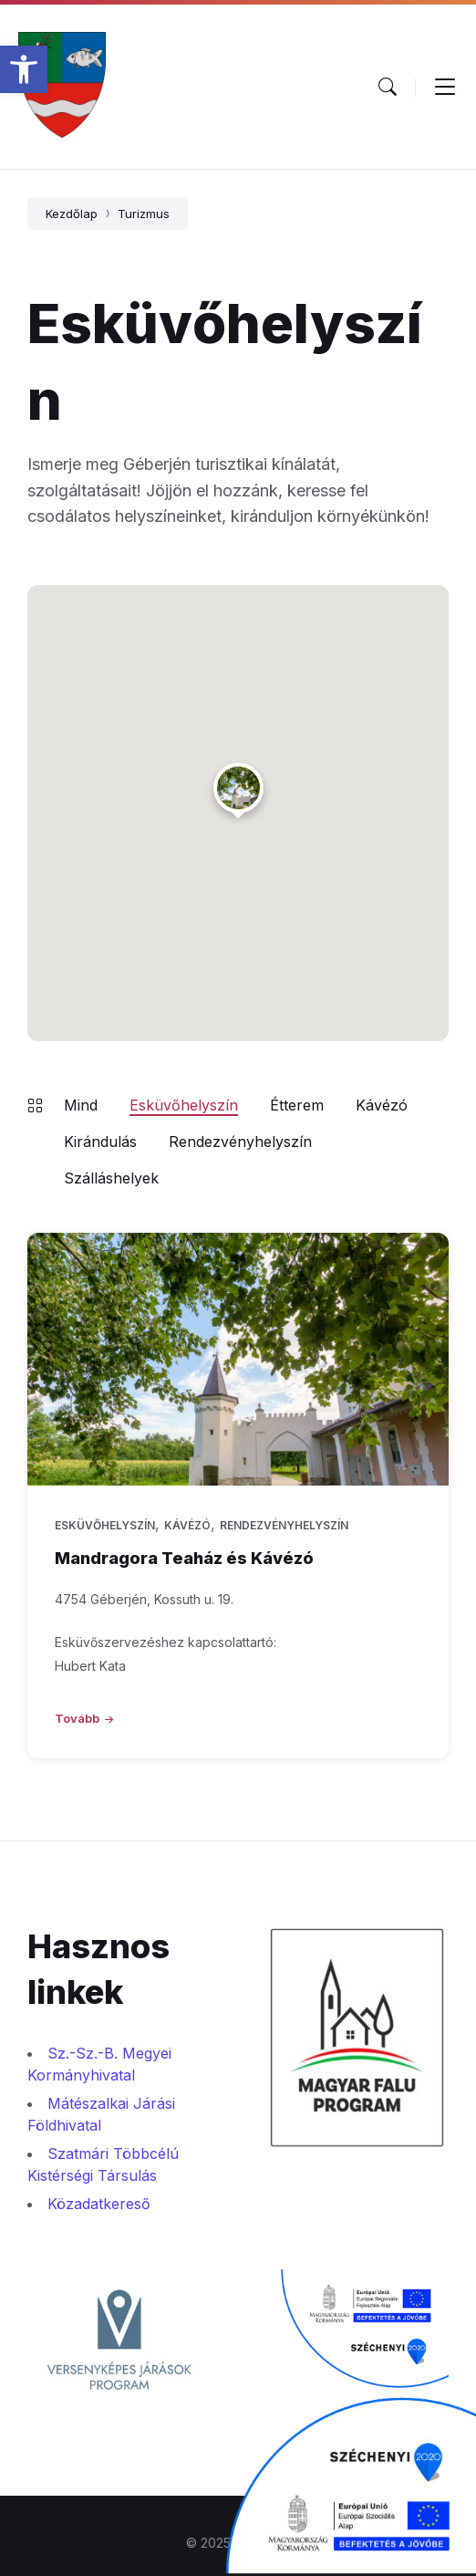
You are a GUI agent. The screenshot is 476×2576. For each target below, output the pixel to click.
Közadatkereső (98, 2204)
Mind (81, 1105)
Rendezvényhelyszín (240, 1141)
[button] (23, 69)
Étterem (297, 1105)
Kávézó (382, 1105)
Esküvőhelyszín (183, 1105)
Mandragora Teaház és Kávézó (184, 1558)
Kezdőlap (72, 213)
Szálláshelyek (111, 1178)
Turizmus (144, 213)
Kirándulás (100, 1141)
